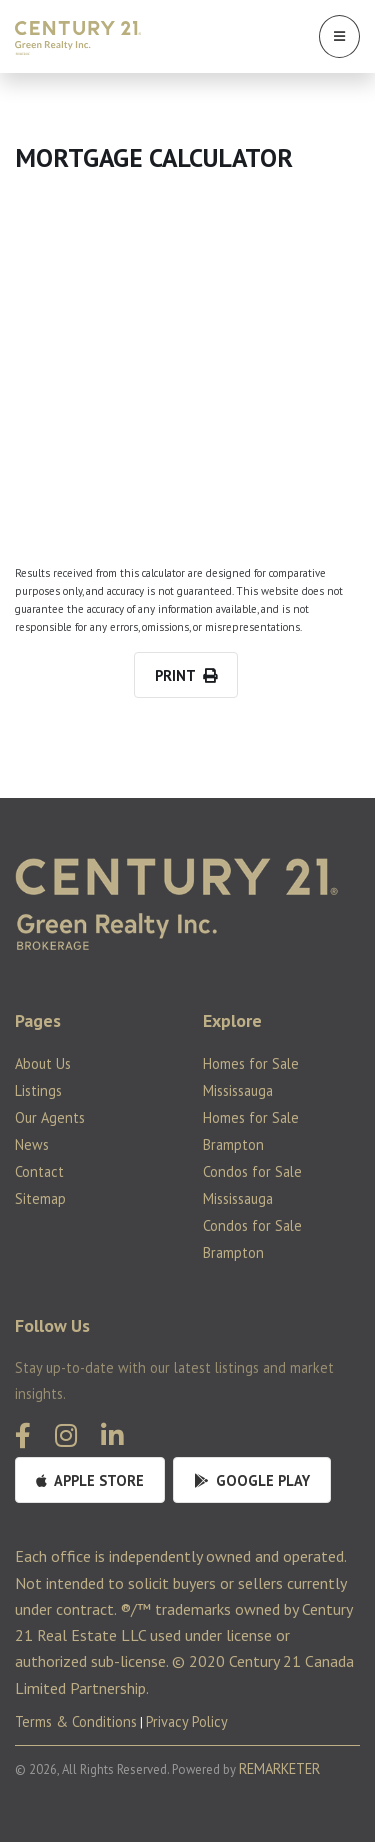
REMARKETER (279, 1768)
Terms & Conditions (76, 1721)
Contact (39, 1171)
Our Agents (50, 1117)
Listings (38, 1090)
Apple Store (90, 1480)
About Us (43, 1063)
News (32, 1144)
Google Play (252, 1480)
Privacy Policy (187, 1721)
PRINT (186, 675)
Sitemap (40, 1198)
